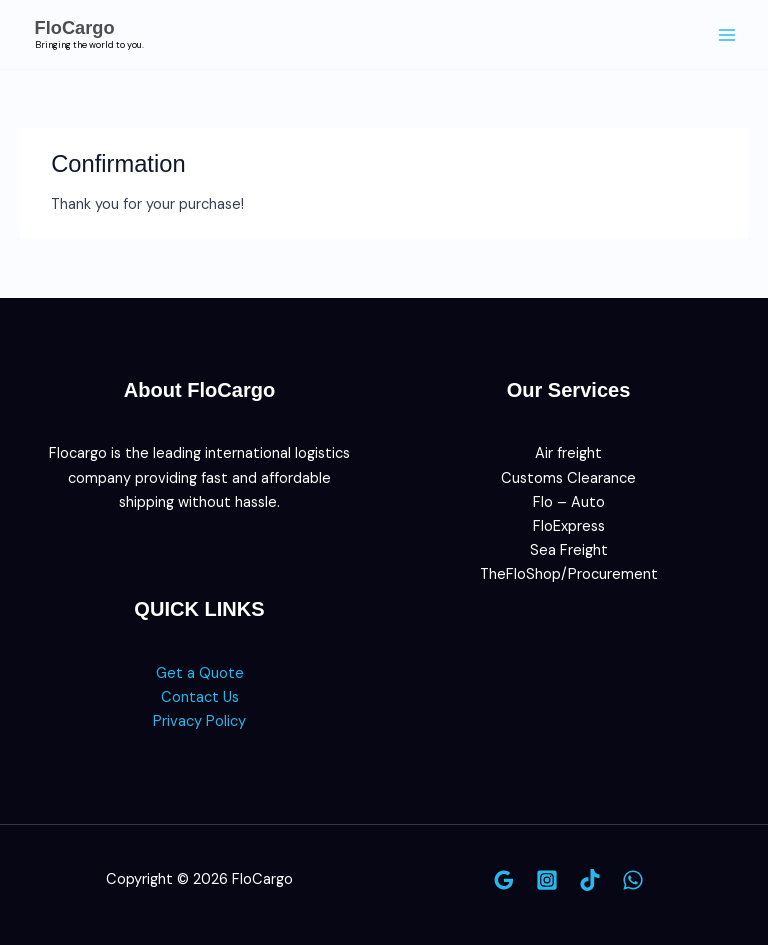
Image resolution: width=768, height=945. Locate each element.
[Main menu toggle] (727, 35)
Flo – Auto (569, 502)
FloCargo (75, 27)
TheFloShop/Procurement (569, 574)
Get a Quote (200, 673)
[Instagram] (547, 880)
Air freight (568, 453)
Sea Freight (569, 550)
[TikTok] (590, 880)
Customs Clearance (568, 478)
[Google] (504, 880)
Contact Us (200, 697)
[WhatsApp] (633, 880)
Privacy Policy (199, 721)
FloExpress (569, 526)
